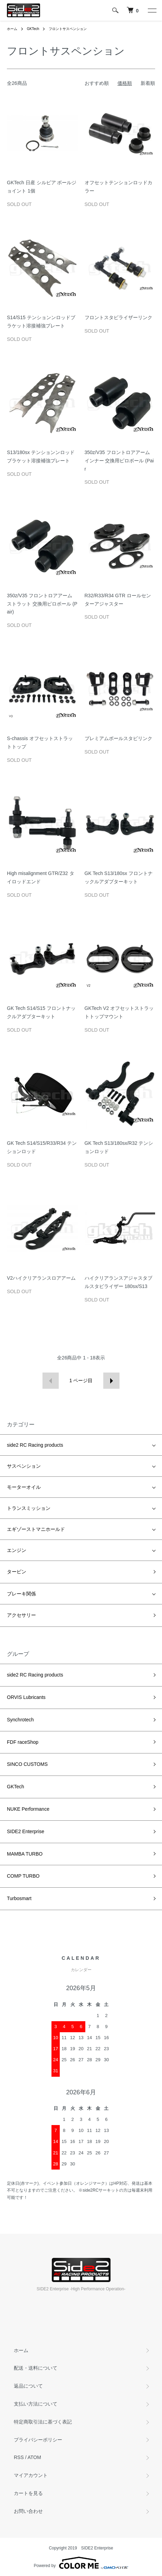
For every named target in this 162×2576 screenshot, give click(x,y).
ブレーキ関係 (21, 1593)
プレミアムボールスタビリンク (118, 738)
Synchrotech (20, 1719)
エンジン (16, 1550)
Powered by (81, 2563)
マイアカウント (31, 2475)
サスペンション (24, 1466)
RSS (19, 2457)
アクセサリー (21, 1615)
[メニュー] (151, 10)
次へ (111, 1381)
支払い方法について (35, 2404)
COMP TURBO (23, 1876)
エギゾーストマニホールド (36, 1529)
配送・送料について (35, 2368)
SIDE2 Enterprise (25, 1831)
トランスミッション (28, 1508)
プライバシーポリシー (38, 2439)
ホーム (12, 29)
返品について (28, 2386)
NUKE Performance (28, 1809)
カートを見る (28, 2493)
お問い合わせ (28, 2511)
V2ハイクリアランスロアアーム (41, 1278)
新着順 (148, 83)
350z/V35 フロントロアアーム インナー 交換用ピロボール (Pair (119, 461)
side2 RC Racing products (35, 1445)
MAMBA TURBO (24, 1854)
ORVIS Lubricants (26, 1697)
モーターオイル (24, 1487)
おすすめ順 (97, 83)
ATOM (34, 2457)
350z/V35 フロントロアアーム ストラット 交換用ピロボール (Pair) (42, 604)
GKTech (33, 29)
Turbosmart (19, 1898)
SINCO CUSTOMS (27, 1764)
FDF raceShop (22, 1742)
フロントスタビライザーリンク (118, 317)
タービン (16, 1571)
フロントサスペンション (68, 29)
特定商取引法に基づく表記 (43, 2422)
